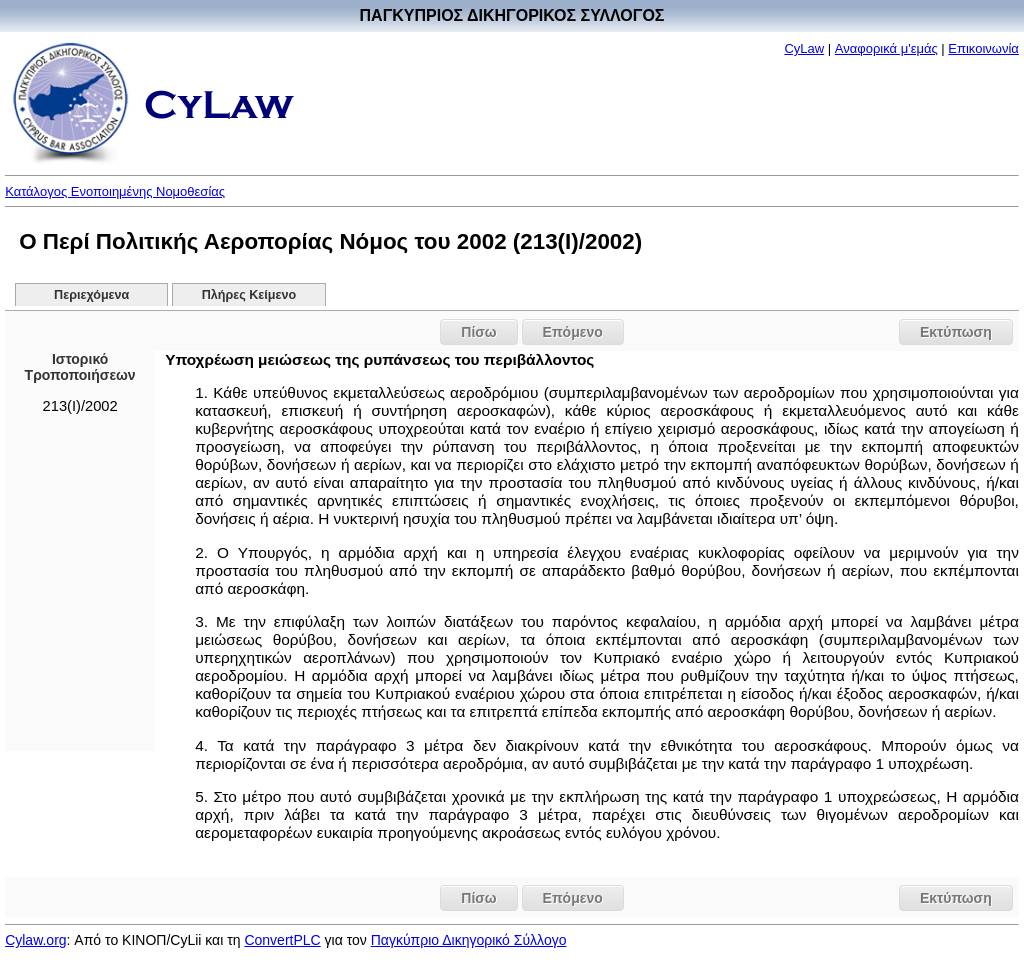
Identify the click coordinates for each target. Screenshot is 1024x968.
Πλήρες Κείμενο (249, 295)
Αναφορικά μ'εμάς (886, 48)
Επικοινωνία (983, 48)
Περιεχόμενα (91, 295)
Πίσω (478, 332)
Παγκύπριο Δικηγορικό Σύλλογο (469, 940)
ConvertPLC (282, 940)
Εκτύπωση (956, 332)
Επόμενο (573, 332)
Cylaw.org (35, 940)
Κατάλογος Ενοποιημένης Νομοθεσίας (115, 191)
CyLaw (804, 48)
